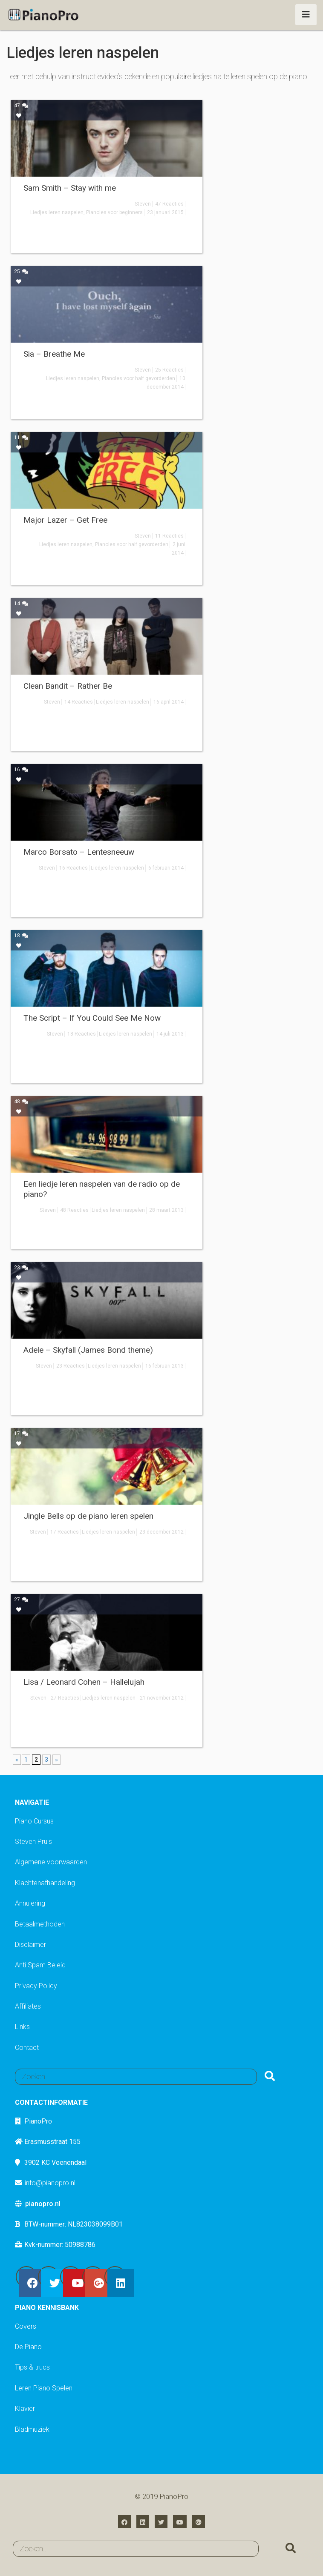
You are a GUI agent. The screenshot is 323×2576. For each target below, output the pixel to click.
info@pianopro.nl (50, 2183)
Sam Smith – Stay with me (69, 188)
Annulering (30, 1903)
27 (21, 1600)
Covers (25, 2326)
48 (21, 1102)
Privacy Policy (36, 1986)
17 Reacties (64, 1532)
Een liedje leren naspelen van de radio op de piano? (101, 1189)
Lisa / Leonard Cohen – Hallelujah (83, 1682)
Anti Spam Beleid (40, 1965)
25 (21, 272)
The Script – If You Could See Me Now (92, 1018)
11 (21, 438)
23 (21, 1268)
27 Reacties (65, 1698)
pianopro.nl (43, 2204)
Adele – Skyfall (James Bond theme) (88, 1350)
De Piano (28, 2347)
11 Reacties (169, 536)
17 (21, 1434)
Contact (27, 2048)
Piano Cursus (34, 1821)
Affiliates (28, 2006)
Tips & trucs (32, 2367)
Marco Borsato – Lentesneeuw (78, 852)
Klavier (25, 2408)
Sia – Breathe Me (54, 354)
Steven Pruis (33, 1842)
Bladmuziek (32, 2429)
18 (21, 936)
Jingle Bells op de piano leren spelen (88, 1516)
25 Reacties (169, 370)
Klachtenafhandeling (45, 1883)
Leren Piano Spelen (43, 2388)
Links (22, 2027)
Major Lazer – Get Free (65, 520)
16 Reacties (73, 868)
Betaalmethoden (40, 1924)
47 (21, 106)
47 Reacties (169, 204)
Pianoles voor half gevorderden (138, 378)
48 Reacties (74, 1210)
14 (21, 604)
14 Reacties (78, 702)
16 (21, 770)
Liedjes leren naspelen (57, 212)
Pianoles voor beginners (114, 212)
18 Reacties (81, 1034)
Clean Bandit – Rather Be (67, 686)
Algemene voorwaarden (51, 1862)
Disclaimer (30, 1945)
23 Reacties (70, 1366)
